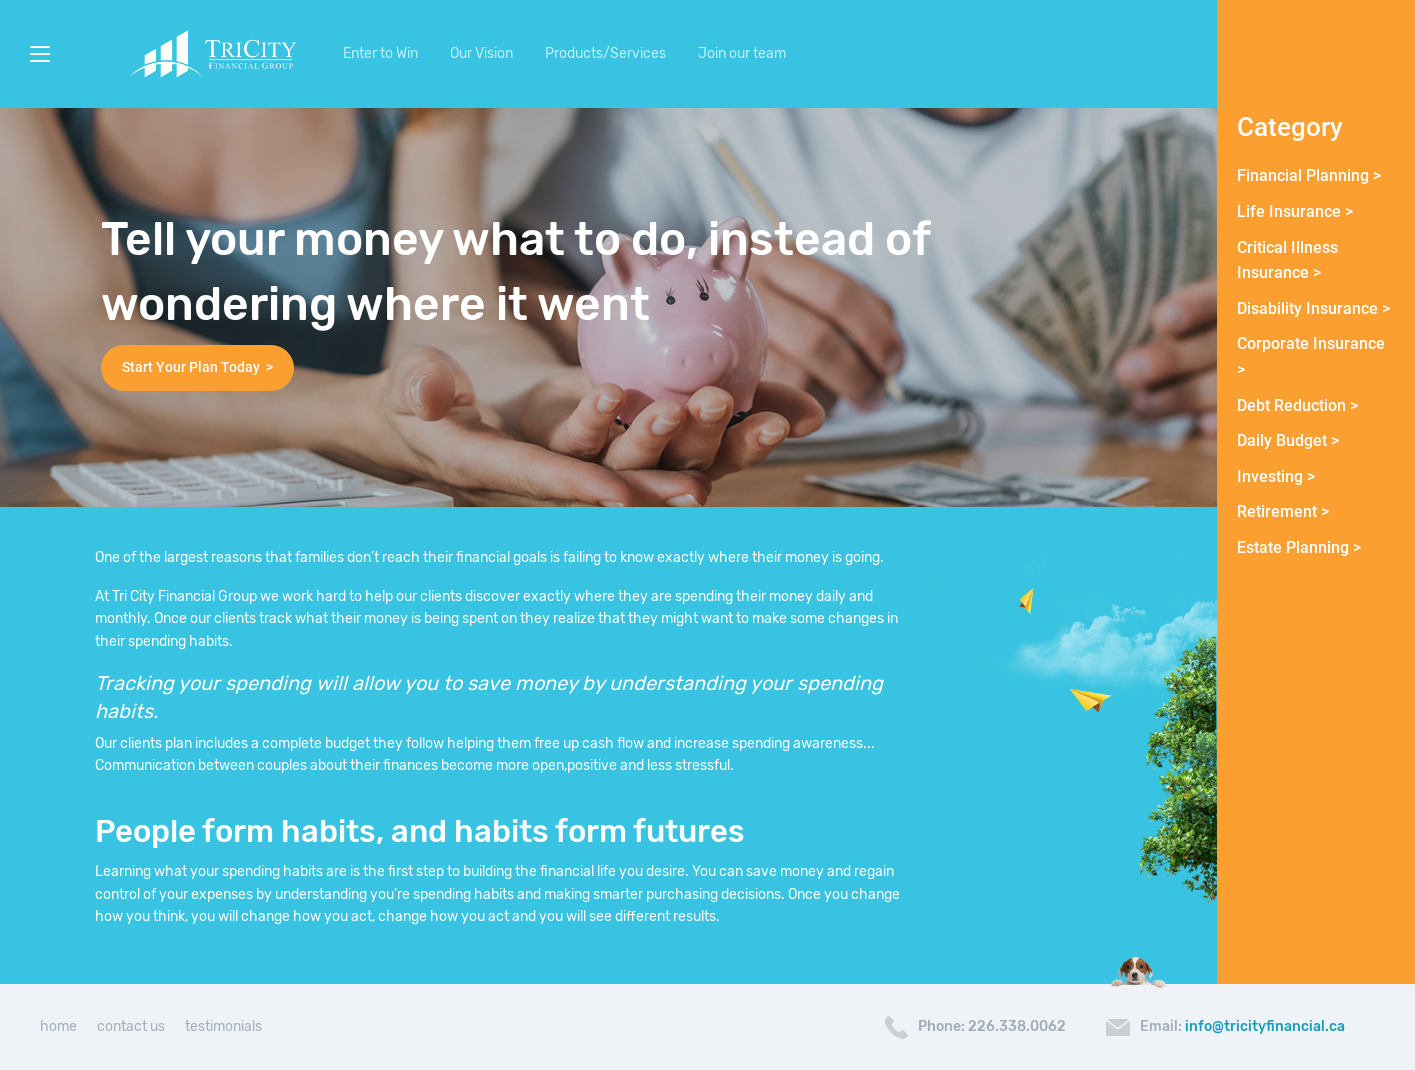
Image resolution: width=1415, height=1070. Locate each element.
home (58, 1026)
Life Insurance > (1295, 211)
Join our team (742, 53)
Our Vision (481, 53)
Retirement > (1283, 511)
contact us (131, 1026)
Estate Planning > (1299, 547)
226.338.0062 (1017, 1026)
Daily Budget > (1288, 440)
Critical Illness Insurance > (1287, 260)
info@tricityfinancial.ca (1265, 1026)
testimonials (223, 1026)
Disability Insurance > (1313, 308)
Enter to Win (380, 53)
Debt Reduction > (1297, 405)
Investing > (1276, 476)
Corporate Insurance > (1311, 356)
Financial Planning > (1309, 175)
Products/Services (605, 53)
